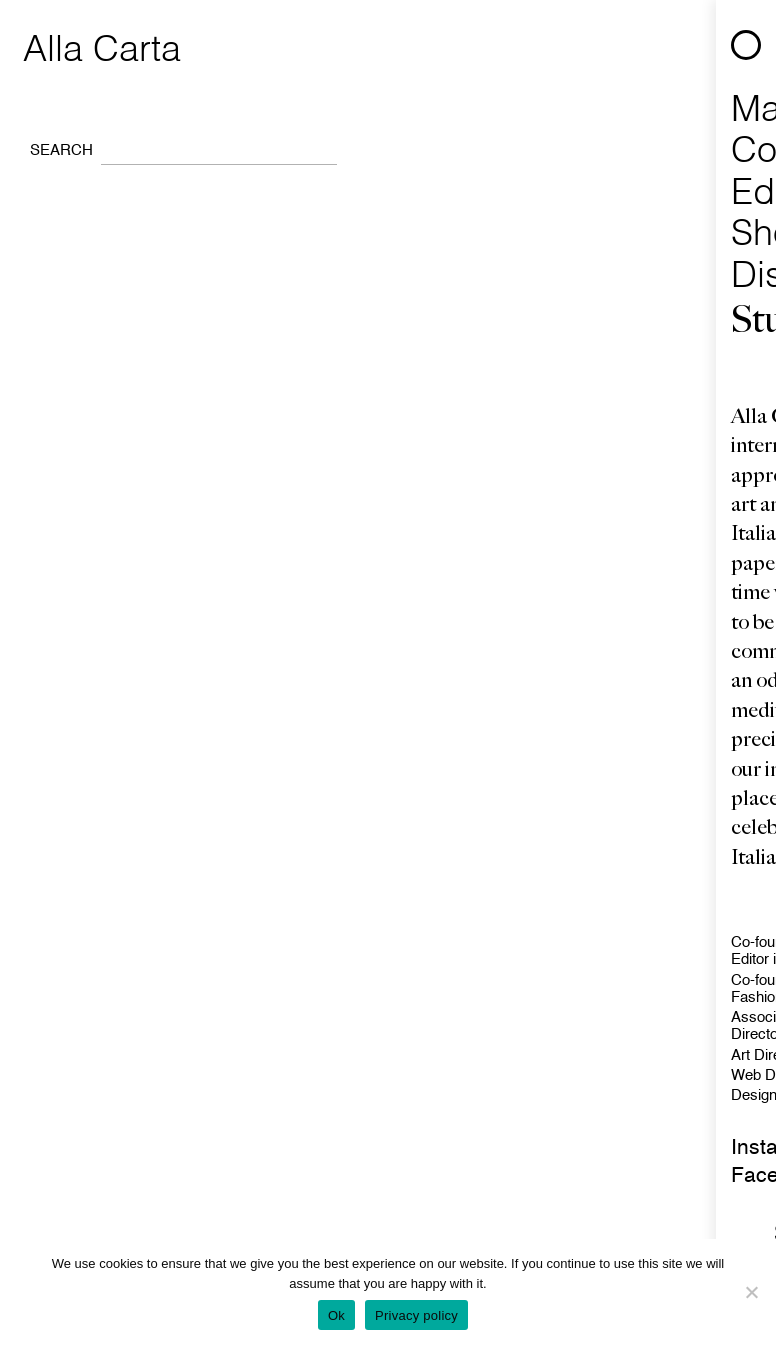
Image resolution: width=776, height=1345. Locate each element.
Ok (336, 1315)
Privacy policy (416, 1315)
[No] (751, 1292)
